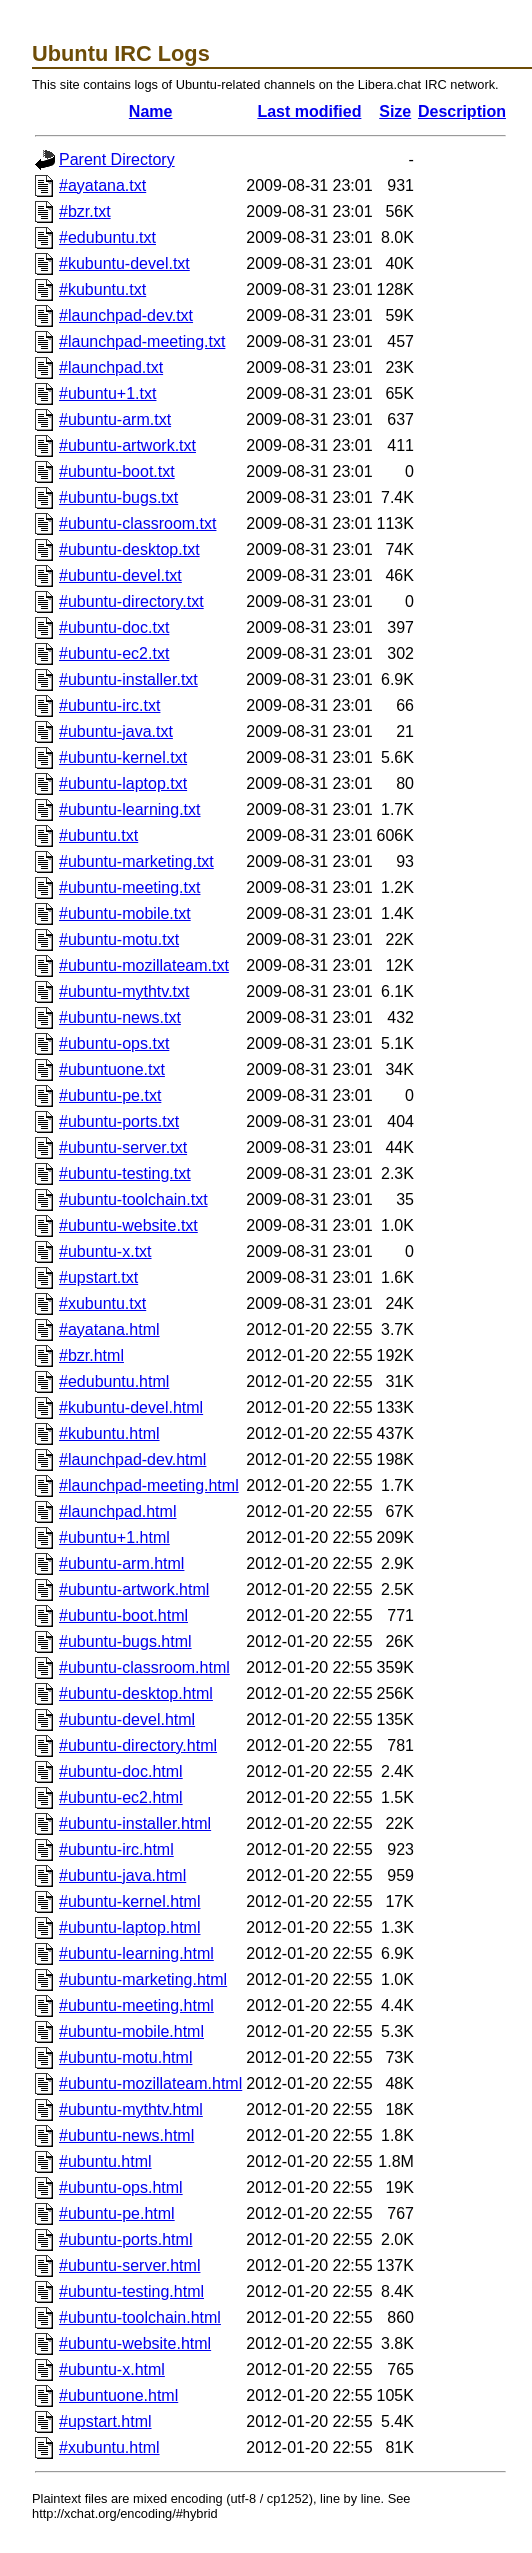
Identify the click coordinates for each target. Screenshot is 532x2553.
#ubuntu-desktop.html (136, 1693)
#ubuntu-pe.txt (110, 1095)
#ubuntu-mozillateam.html (150, 2083)
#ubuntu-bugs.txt (118, 497)
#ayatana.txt (102, 185)
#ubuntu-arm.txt (115, 419)
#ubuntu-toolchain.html (140, 2317)
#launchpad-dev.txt (126, 315)
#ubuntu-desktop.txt (129, 549)
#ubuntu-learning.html (136, 1953)
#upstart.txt (98, 1277)
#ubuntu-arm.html (121, 1563)
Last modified (309, 111)
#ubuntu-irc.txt (109, 705)
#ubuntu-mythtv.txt (124, 991)
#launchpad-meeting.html (149, 1485)
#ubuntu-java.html (122, 1875)
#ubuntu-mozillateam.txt (144, 965)
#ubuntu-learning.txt (129, 809)
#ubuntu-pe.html (117, 2213)
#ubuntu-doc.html (121, 1771)
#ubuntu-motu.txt (119, 939)
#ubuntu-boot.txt (117, 471)
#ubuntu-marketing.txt (136, 861)
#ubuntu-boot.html (123, 1615)
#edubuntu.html (114, 1381)
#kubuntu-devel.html (131, 1407)
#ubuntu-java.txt (116, 731)
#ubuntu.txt (98, 835)
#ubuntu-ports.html (125, 2239)
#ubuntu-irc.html (116, 1849)
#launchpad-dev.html (132, 1459)
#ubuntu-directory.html (138, 1745)
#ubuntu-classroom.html (144, 1667)
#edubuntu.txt (107, 237)
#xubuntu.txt (102, 1303)
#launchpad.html (117, 1511)
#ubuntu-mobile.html (131, 2031)
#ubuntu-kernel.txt (123, 757)
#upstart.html (105, 2421)
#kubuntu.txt (102, 289)
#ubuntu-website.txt (128, 1225)
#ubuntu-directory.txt (131, 601)
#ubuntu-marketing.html (143, 1979)
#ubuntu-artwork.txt (127, 445)
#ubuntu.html (105, 2161)
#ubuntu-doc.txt (114, 627)
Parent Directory (117, 159)
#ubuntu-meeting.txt (129, 887)
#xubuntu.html (109, 2447)
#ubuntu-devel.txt (120, 575)
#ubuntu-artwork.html (134, 1589)
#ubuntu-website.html (135, 2343)
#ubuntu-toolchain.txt (133, 1199)
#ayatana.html (109, 1329)
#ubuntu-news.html (126, 2135)
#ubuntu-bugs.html (125, 1641)
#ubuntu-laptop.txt (123, 783)
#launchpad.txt (111, 367)
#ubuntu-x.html (112, 2369)
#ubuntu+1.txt (107, 393)
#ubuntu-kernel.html (129, 1901)
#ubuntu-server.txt (123, 1147)
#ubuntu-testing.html (131, 2291)
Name (151, 111)
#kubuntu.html (109, 1433)
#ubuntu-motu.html (125, 2057)
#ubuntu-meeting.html (136, 2005)
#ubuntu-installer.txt (128, 679)
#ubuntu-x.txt (105, 1251)
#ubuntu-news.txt (120, 1017)
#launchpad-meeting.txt (142, 341)
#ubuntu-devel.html (127, 1719)
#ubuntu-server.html (129, 2265)
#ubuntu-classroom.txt (137, 523)
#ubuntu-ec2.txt (114, 653)
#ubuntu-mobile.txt (125, 913)
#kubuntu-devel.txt (124, 263)
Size (395, 111)
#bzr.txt (85, 211)
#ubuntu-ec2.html (121, 1797)
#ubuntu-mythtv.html (131, 2109)
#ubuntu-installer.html (135, 1823)
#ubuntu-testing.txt (125, 1173)
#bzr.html (91, 1355)
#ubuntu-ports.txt (119, 1121)
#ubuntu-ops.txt (114, 1043)
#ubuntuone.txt (112, 1069)
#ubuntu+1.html (114, 1537)
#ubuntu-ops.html (121, 2187)
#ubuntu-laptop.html (129, 1927)
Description (462, 111)
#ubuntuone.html (118, 2395)
